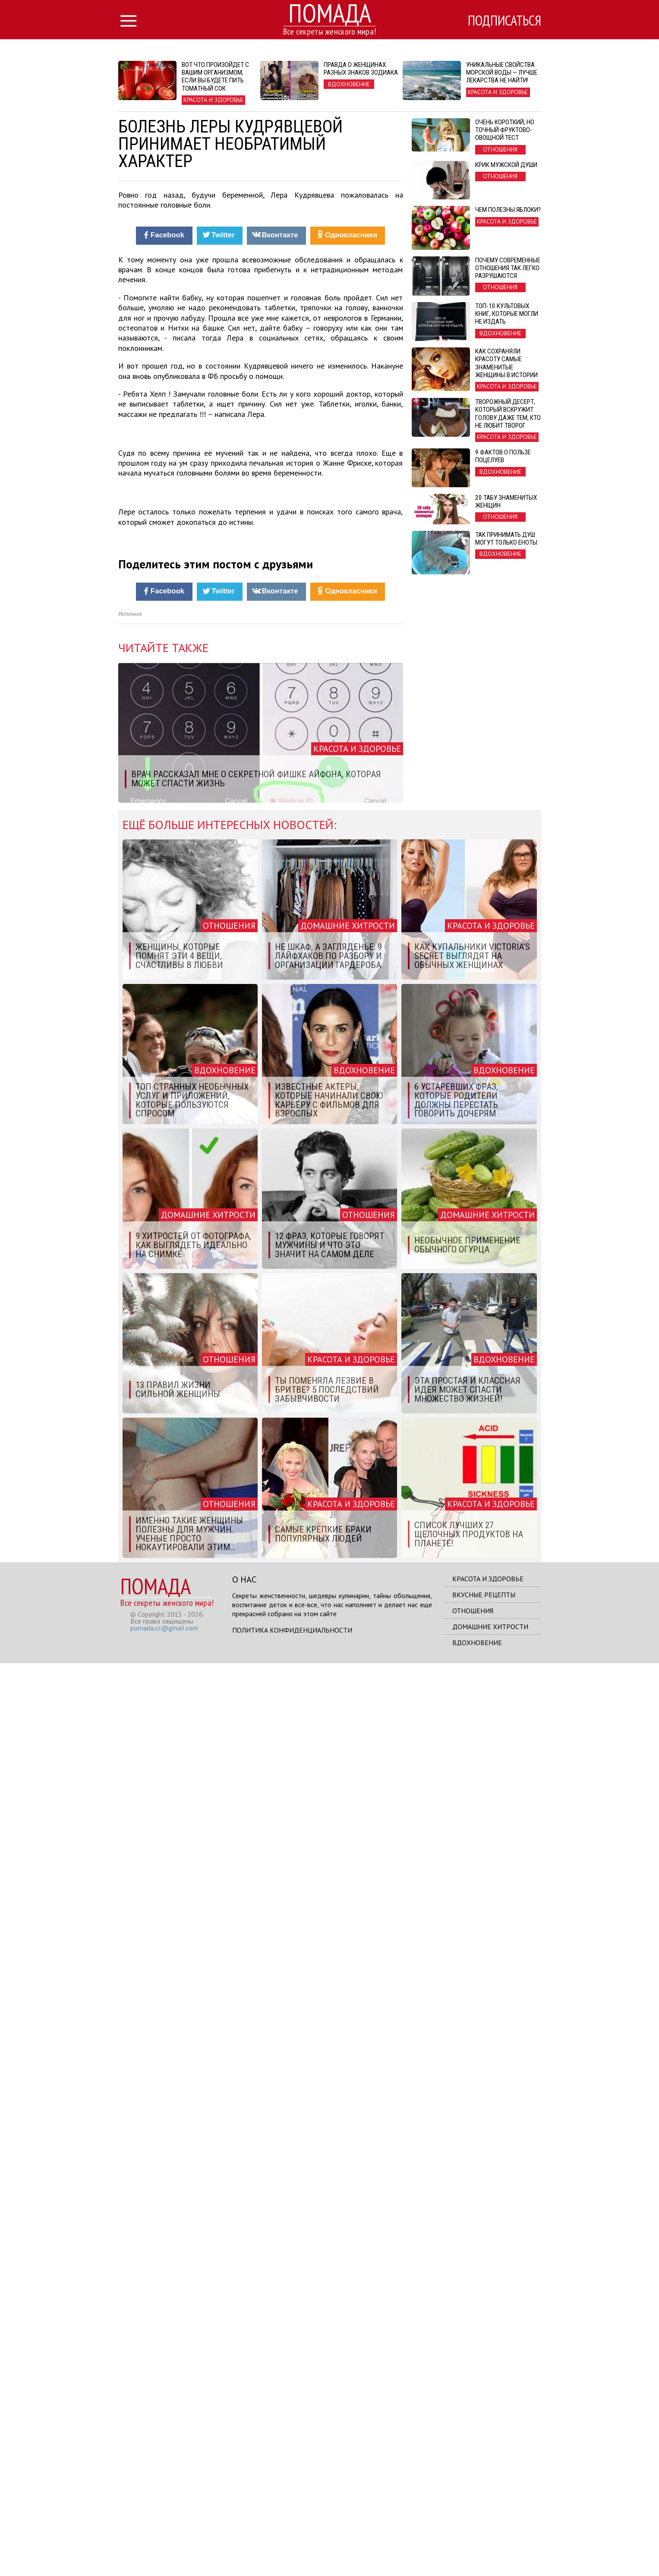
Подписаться (504, 20)
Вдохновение (477, 2555)
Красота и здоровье (487, 2491)
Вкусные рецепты (483, 2507)
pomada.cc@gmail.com (164, 2540)
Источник (130, 1526)
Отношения (472, 2523)
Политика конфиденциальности (292, 2542)
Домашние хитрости (490, 2539)
